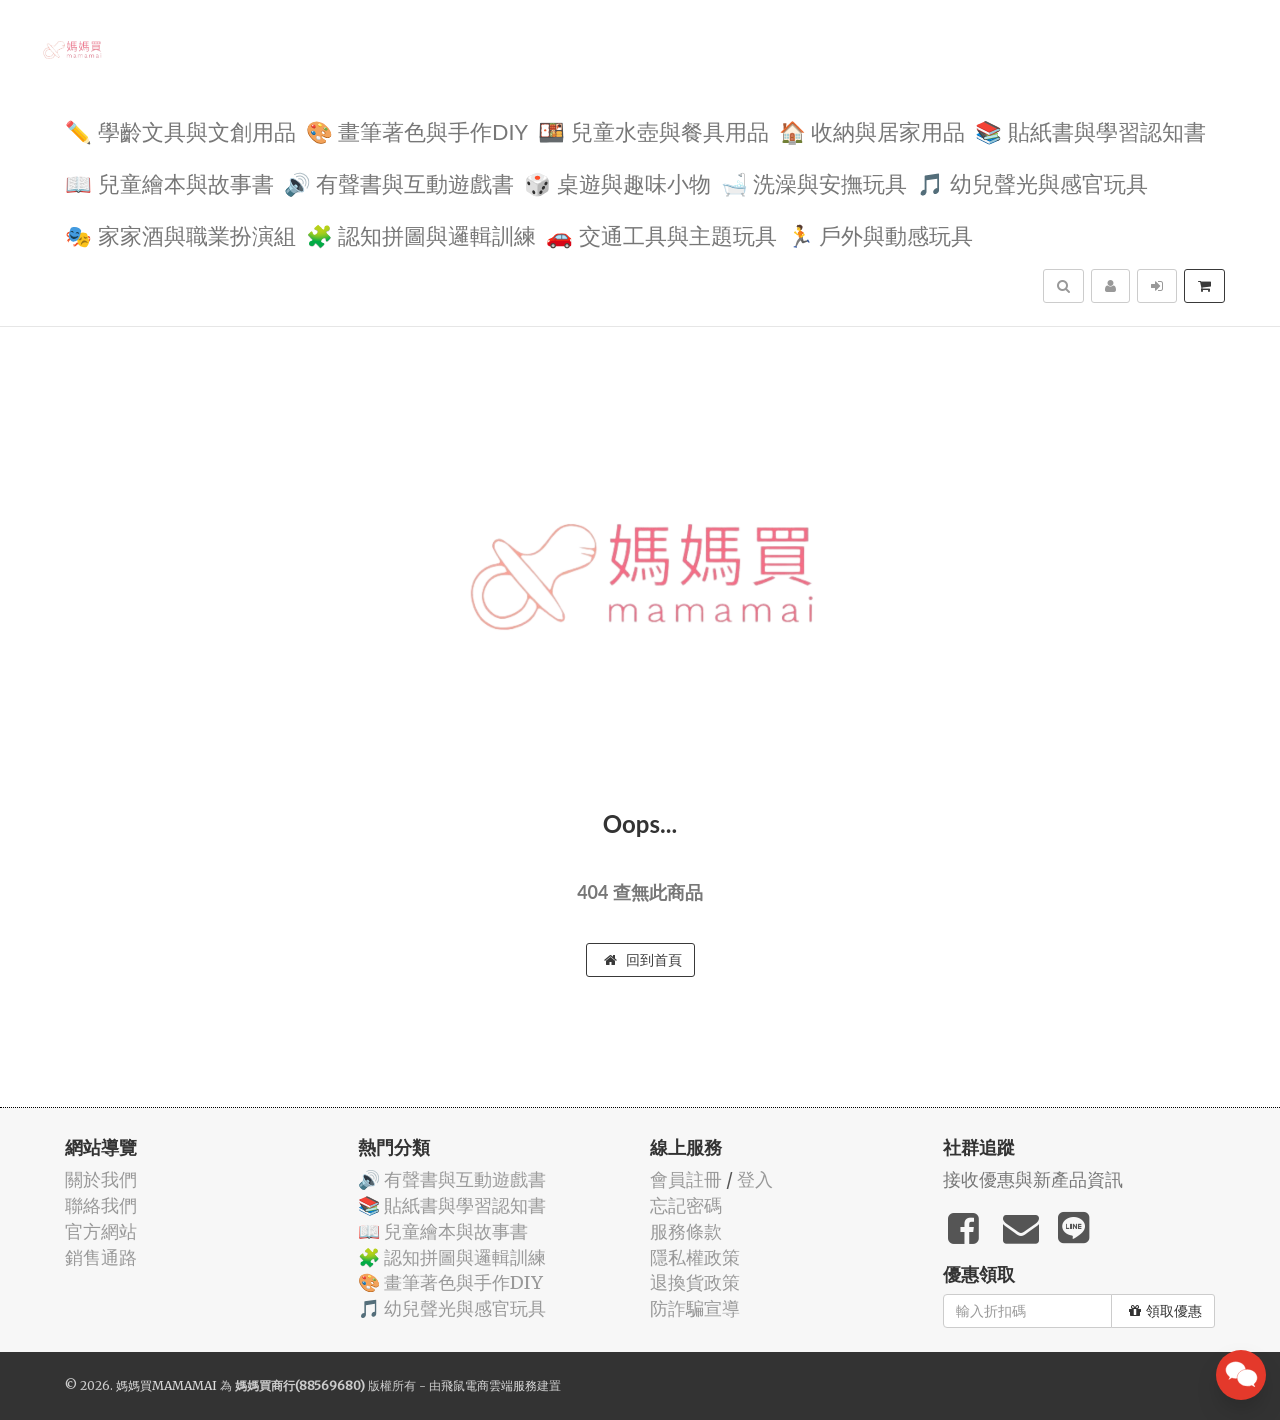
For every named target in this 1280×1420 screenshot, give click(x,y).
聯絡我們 (101, 1205)
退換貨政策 (695, 1282)
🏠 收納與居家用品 (872, 130)
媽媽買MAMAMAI (166, 1385)
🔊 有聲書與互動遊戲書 (399, 182)
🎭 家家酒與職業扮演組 (180, 234)
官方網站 (101, 1231)
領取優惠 (1165, 1311)
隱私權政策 (695, 1257)
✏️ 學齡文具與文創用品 (180, 130)
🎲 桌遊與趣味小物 (617, 182)
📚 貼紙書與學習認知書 (1090, 130)
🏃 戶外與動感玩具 (880, 234)
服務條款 (686, 1231)
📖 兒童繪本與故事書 (169, 182)
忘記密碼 (686, 1205)
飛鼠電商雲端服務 (489, 1385)
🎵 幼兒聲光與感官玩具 (1032, 182)
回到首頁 (643, 960)
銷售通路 (101, 1257)
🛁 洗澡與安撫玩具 (814, 182)
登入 (755, 1179)
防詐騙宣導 (695, 1308)
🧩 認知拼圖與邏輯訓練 (421, 234)
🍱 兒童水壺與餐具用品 (653, 130)
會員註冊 (686, 1179)
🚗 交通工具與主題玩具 (661, 234)
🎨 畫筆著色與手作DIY (417, 130)
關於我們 (101, 1179)
